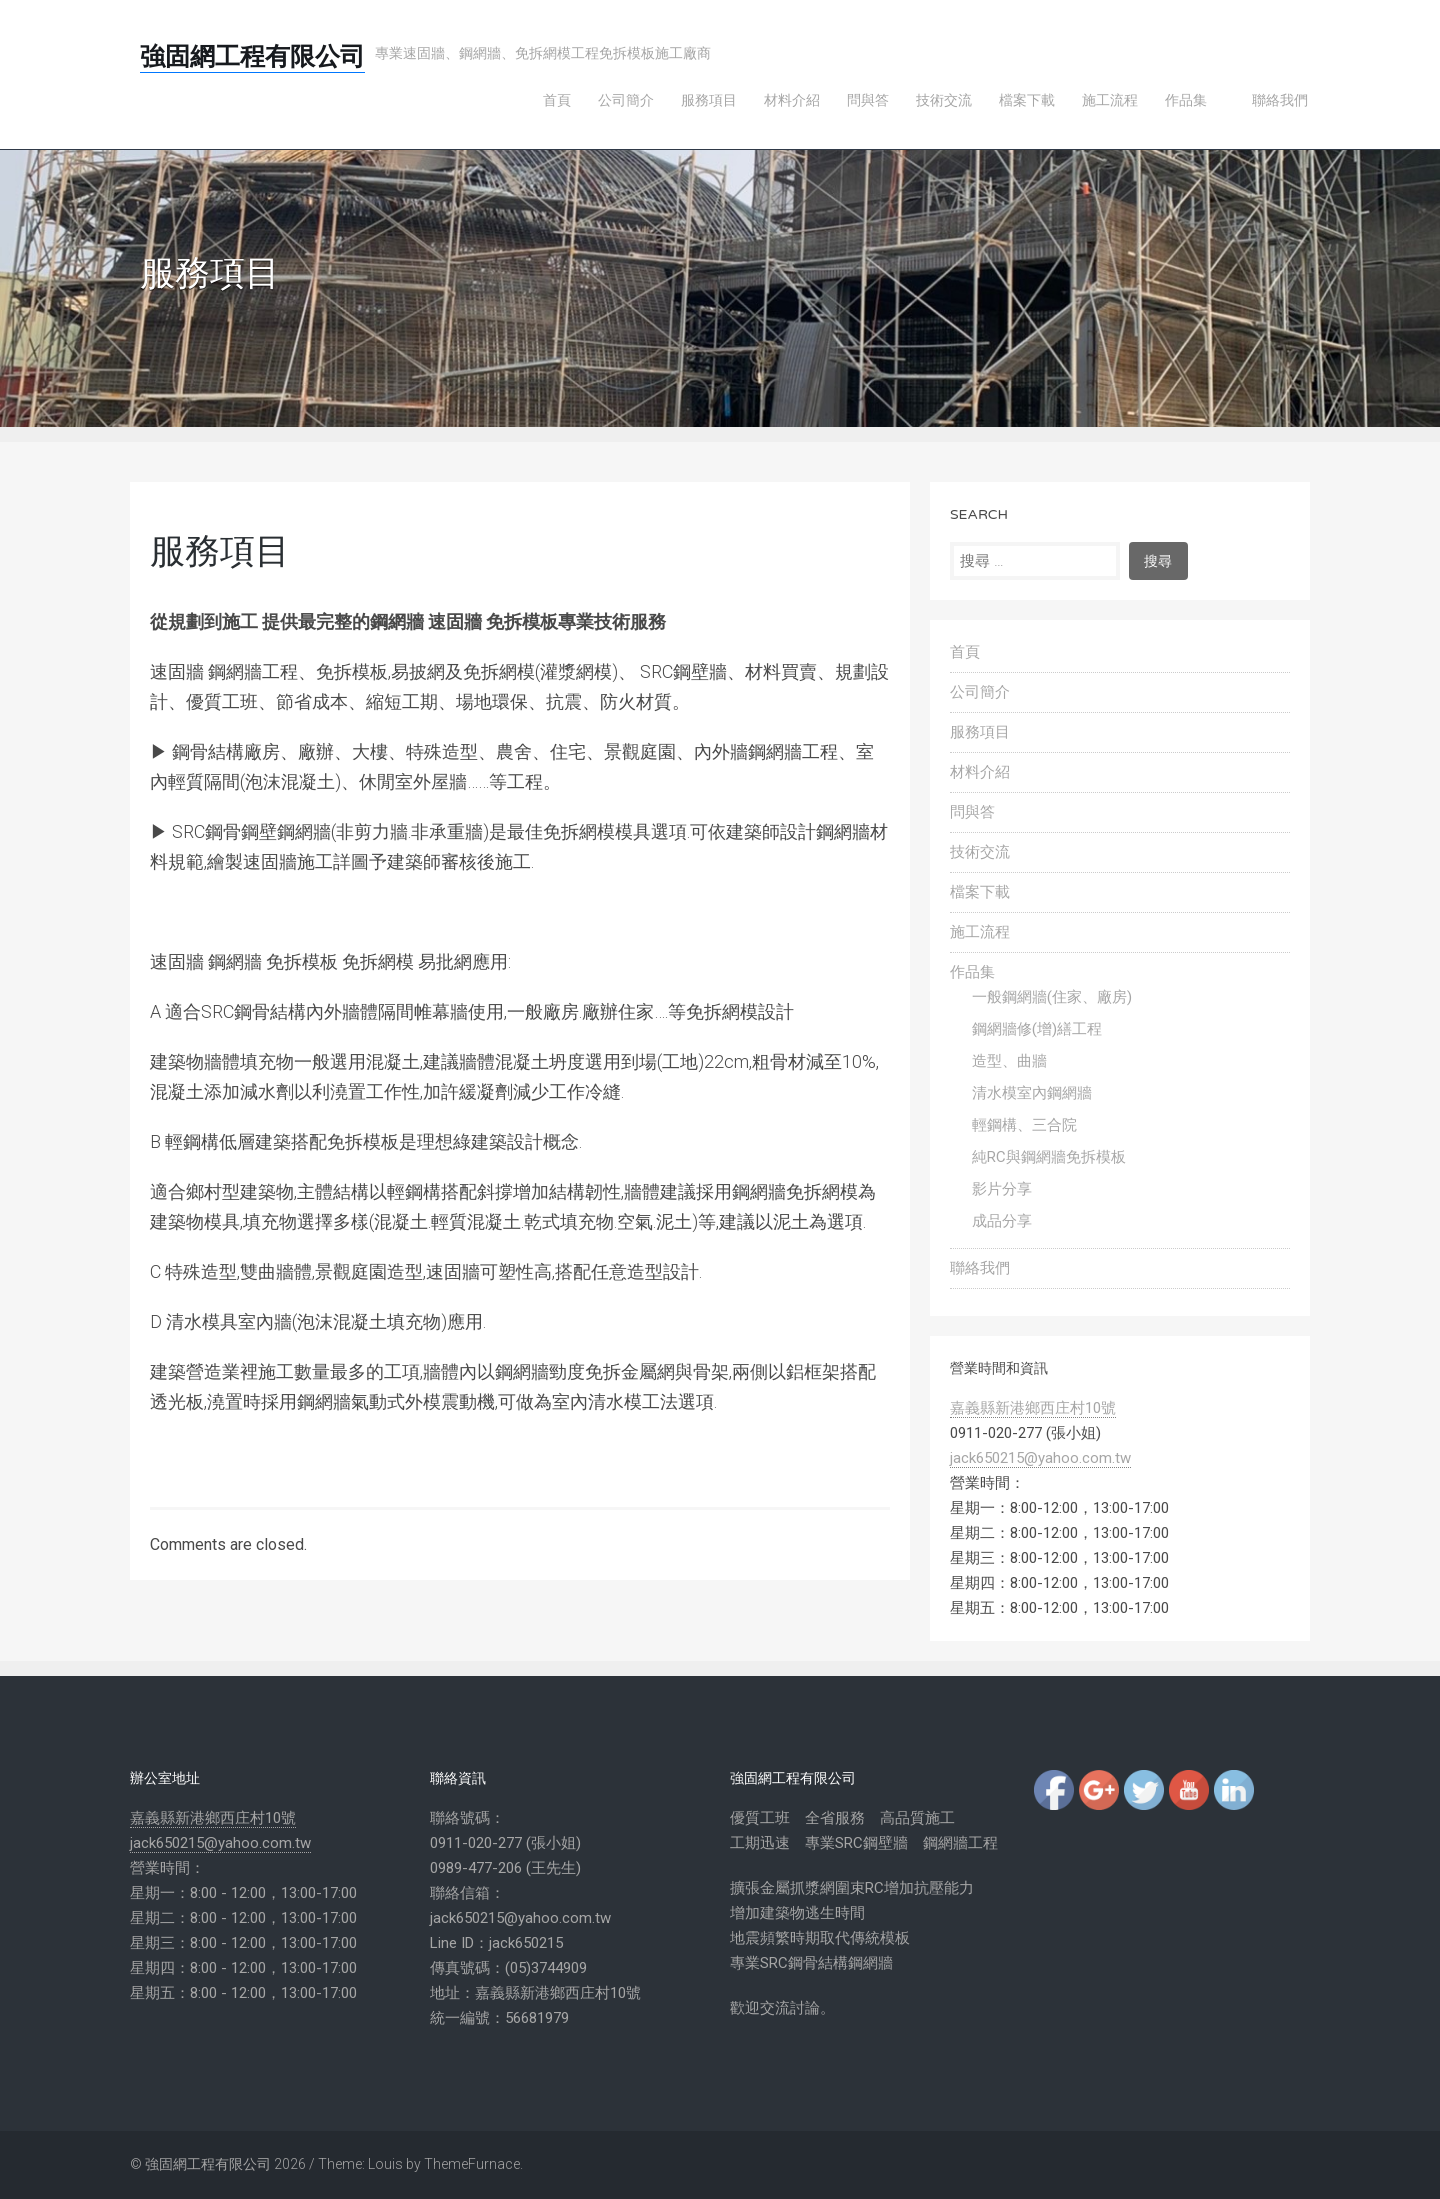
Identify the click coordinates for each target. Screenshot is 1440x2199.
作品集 (972, 972)
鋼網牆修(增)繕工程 (1037, 1029)
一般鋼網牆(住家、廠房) (1052, 997)
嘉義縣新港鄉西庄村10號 (1033, 1408)
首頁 (965, 652)
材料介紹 (980, 772)
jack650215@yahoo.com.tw (1040, 1458)
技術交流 (980, 852)
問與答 (972, 812)
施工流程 (980, 932)
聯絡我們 (980, 1268)
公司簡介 (980, 692)
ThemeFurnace (472, 2164)
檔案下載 (980, 892)
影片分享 (1002, 1189)
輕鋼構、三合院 (1024, 1125)
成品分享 (1002, 1221)
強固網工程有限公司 (252, 57)
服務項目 (980, 732)
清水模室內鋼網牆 (1032, 1093)
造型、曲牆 (1009, 1061)
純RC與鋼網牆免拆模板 (1049, 1157)
